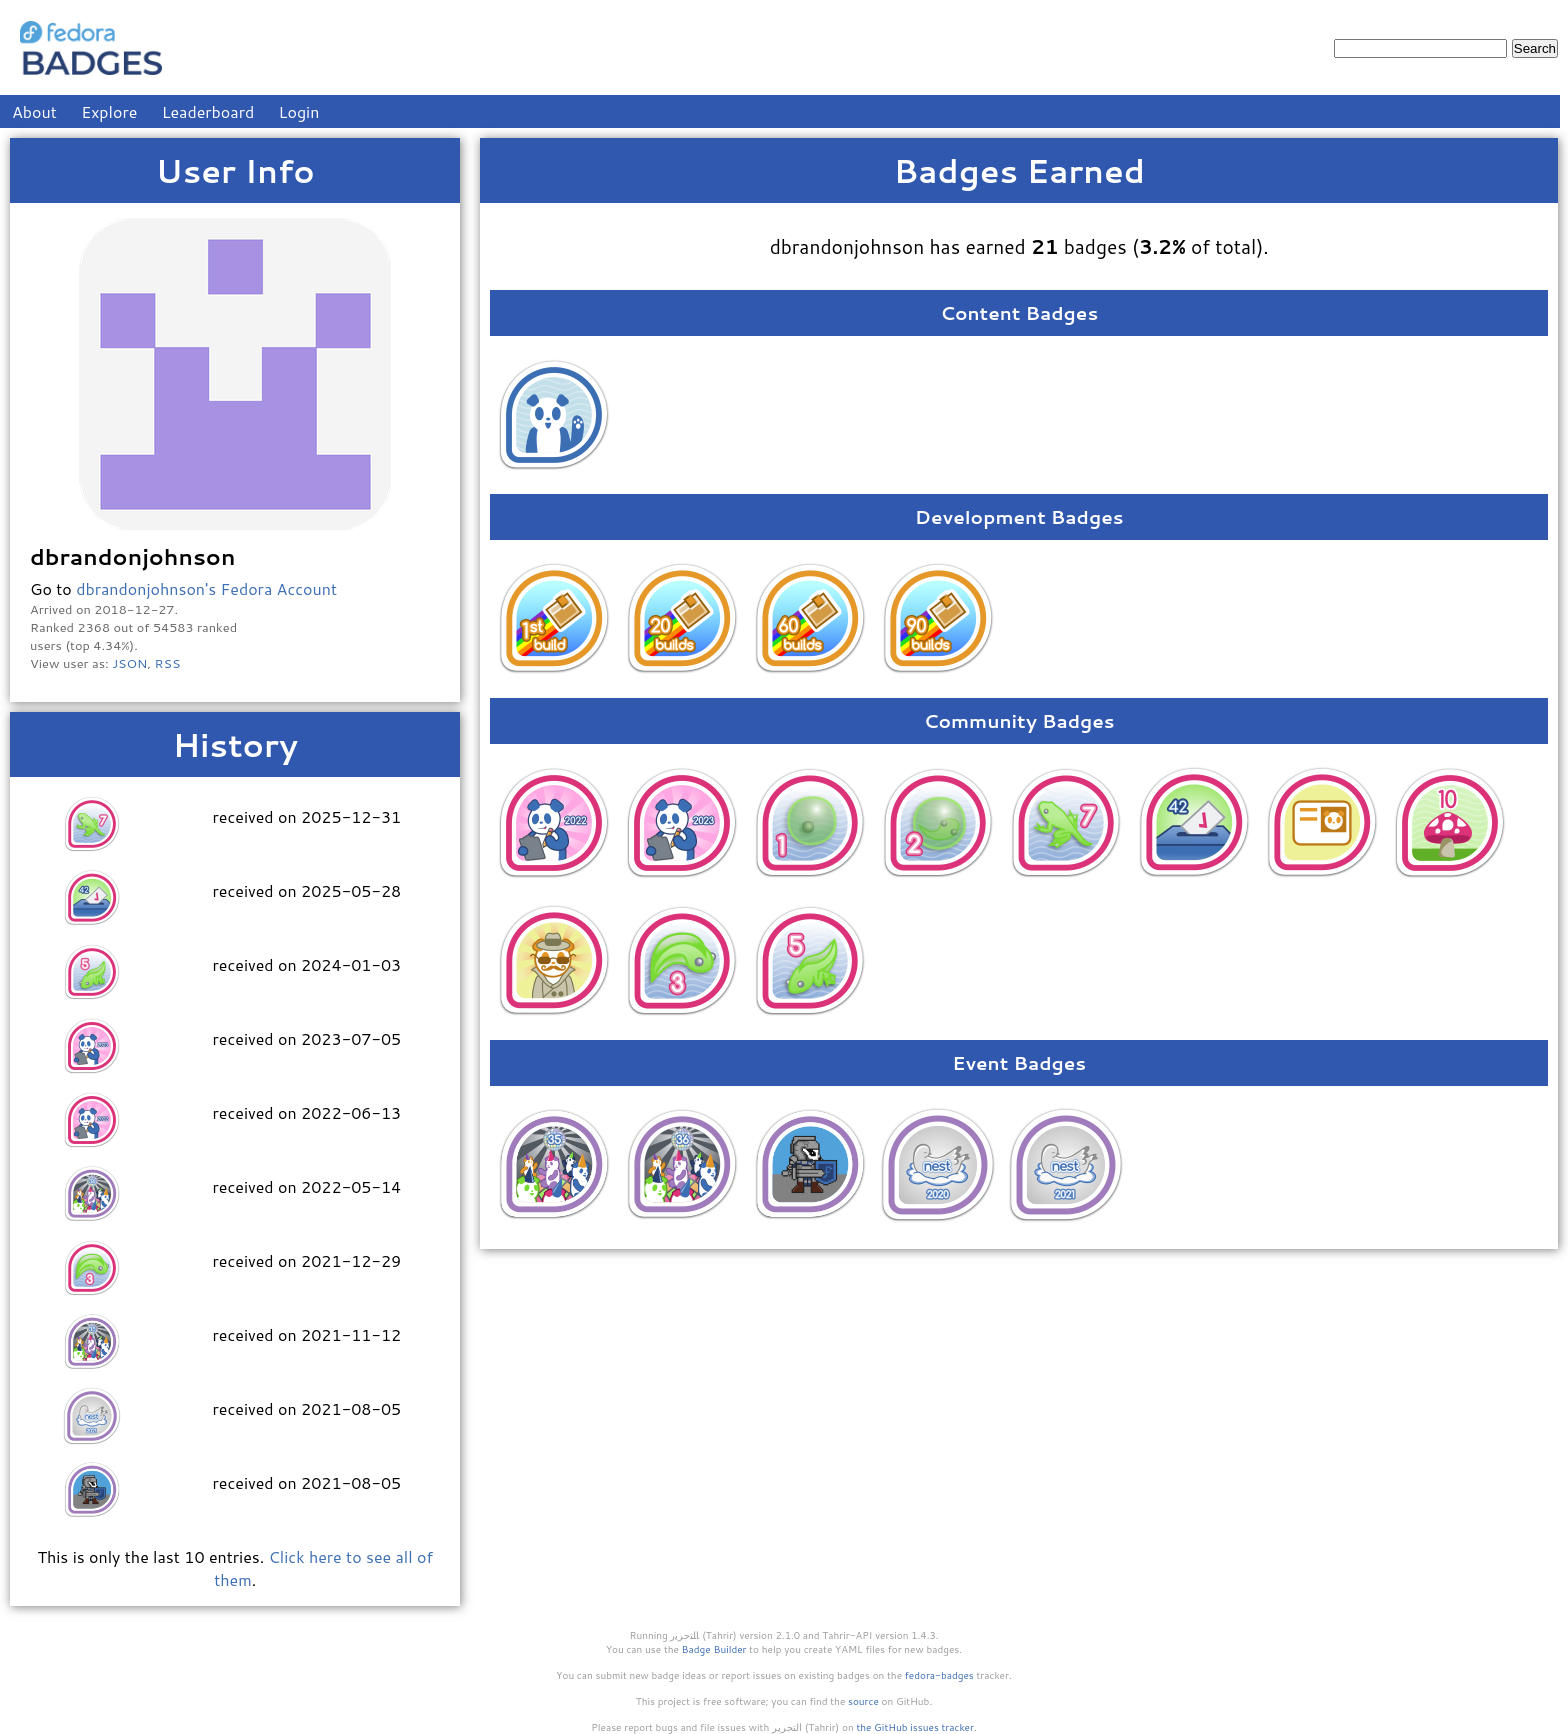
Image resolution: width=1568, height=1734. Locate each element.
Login (299, 111)
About (34, 111)
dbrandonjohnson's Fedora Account (206, 588)
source (863, 1701)
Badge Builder (714, 1649)
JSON (129, 663)
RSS (168, 663)
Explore (109, 111)
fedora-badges (939, 1675)
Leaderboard (208, 111)
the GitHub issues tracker (915, 1727)
